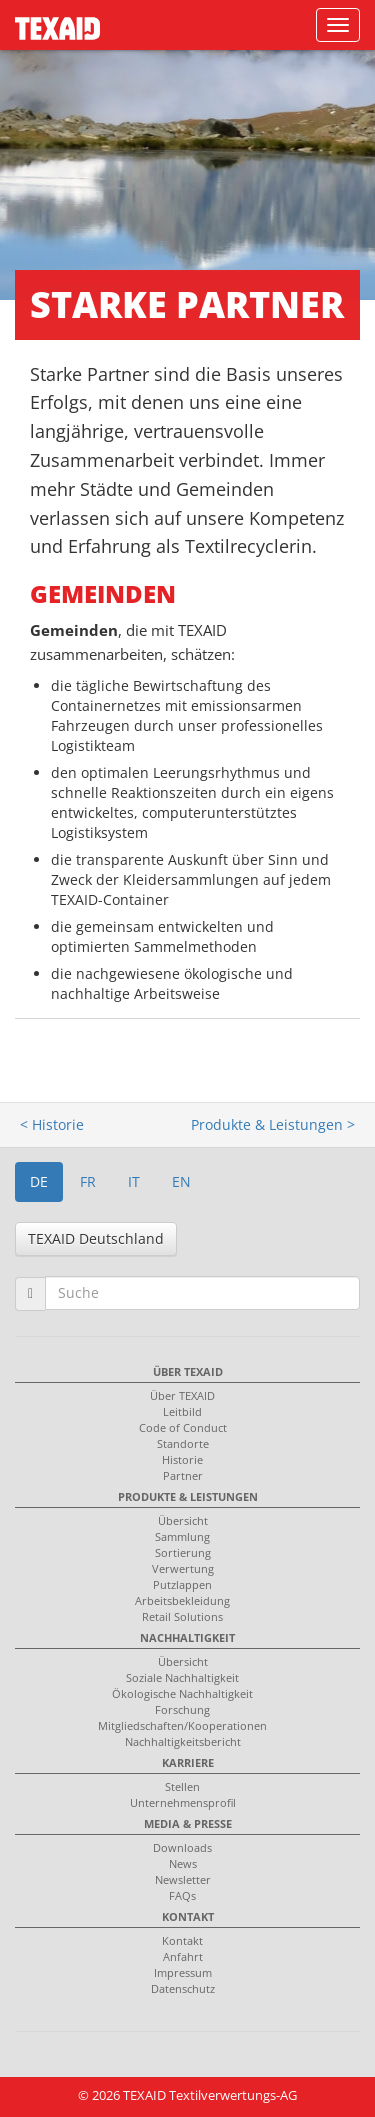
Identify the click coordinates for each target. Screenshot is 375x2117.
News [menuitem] (183, 1863)
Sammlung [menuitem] (182, 1536)
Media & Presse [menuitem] (188, 1823)
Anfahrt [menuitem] (183, 1956)
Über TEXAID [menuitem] (188, 1371)
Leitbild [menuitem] (182, 1411)
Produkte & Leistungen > (273, 1124)
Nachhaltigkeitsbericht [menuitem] (183, 1741)
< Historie (52, 1124)
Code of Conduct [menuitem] (183, 1427)
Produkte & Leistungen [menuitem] (188, 1496)
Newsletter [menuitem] (183, 1879)
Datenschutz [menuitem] (183, 1988)
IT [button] (134, 1181)
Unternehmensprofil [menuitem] (183, 1802)
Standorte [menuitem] (183, 1443)
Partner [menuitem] (183, 1475)
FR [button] (88, 1181)
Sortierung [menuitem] (183, 1552)
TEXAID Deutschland (96, 1238)
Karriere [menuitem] (188, 1762)
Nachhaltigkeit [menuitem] (187, 1637)
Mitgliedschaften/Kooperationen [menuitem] (182, 1725)
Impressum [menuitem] (183, 1972)
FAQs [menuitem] (182, 1895)
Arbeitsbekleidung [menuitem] (182, 1600)
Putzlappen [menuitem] (182, 1584)
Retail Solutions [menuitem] (182, 1616)
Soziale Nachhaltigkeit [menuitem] (182, 1677)
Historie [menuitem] (182, 1459)
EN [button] (181, 1181)
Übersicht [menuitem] (183, 1520)
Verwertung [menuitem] (183, 1568)
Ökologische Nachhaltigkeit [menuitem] (182, 1693)
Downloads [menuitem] (182, 1847)
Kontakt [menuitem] (188, 1916)
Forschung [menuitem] (182, 1709)
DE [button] (39, 1181)
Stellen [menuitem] (182, 1786)
